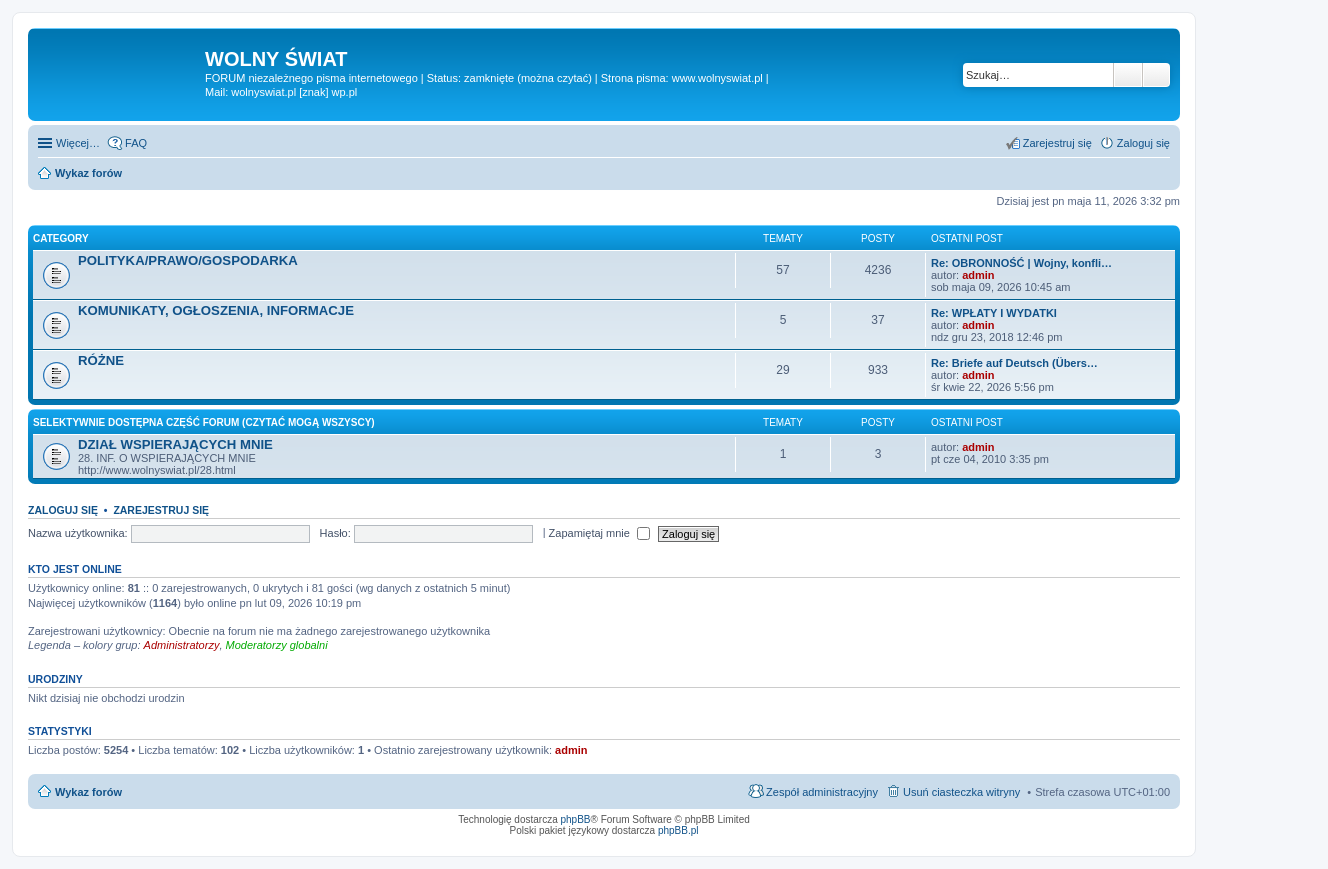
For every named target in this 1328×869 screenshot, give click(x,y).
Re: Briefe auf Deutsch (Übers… (1014, 363)
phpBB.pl (678, 830)
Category (61, 238)
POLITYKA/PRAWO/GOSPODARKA (188, 260)
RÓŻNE (101, 360)
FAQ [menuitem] (136, 143)
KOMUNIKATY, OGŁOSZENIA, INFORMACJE (216, 310)
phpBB (576, 819)
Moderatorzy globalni (277, 645)
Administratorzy (182, 645)
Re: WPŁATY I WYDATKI (994, 313)
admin (978, 275)
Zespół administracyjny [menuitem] (822, 792)
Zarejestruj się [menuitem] (1057, 143)
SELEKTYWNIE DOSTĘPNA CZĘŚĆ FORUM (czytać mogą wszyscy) (204, 422)
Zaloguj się (63, 510)
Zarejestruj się (161, 510)
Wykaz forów (88, 792)
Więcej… (78, 143)
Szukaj (1128, 75)
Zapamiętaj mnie (599, 533)
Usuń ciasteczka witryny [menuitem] (961, 792)
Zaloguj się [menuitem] (1143, 143)
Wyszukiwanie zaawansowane (1156, 75)
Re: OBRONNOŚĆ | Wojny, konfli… (1021, 263)
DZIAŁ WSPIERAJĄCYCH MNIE (175, 444)
